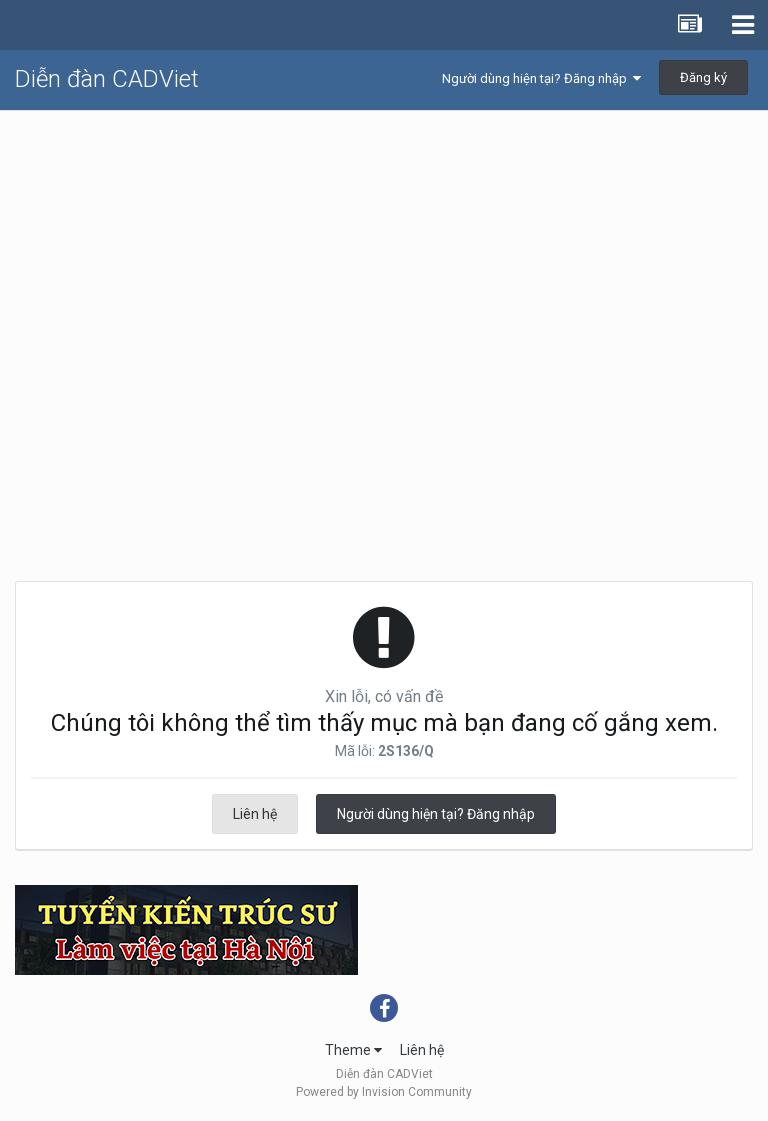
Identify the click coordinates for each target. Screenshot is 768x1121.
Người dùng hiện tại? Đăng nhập (541, 78)
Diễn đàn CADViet (107, 79)
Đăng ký (703, 77)
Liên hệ (255, 814)
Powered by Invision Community (384, 1092)
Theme (353, 1050)
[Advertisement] (384, 261)
